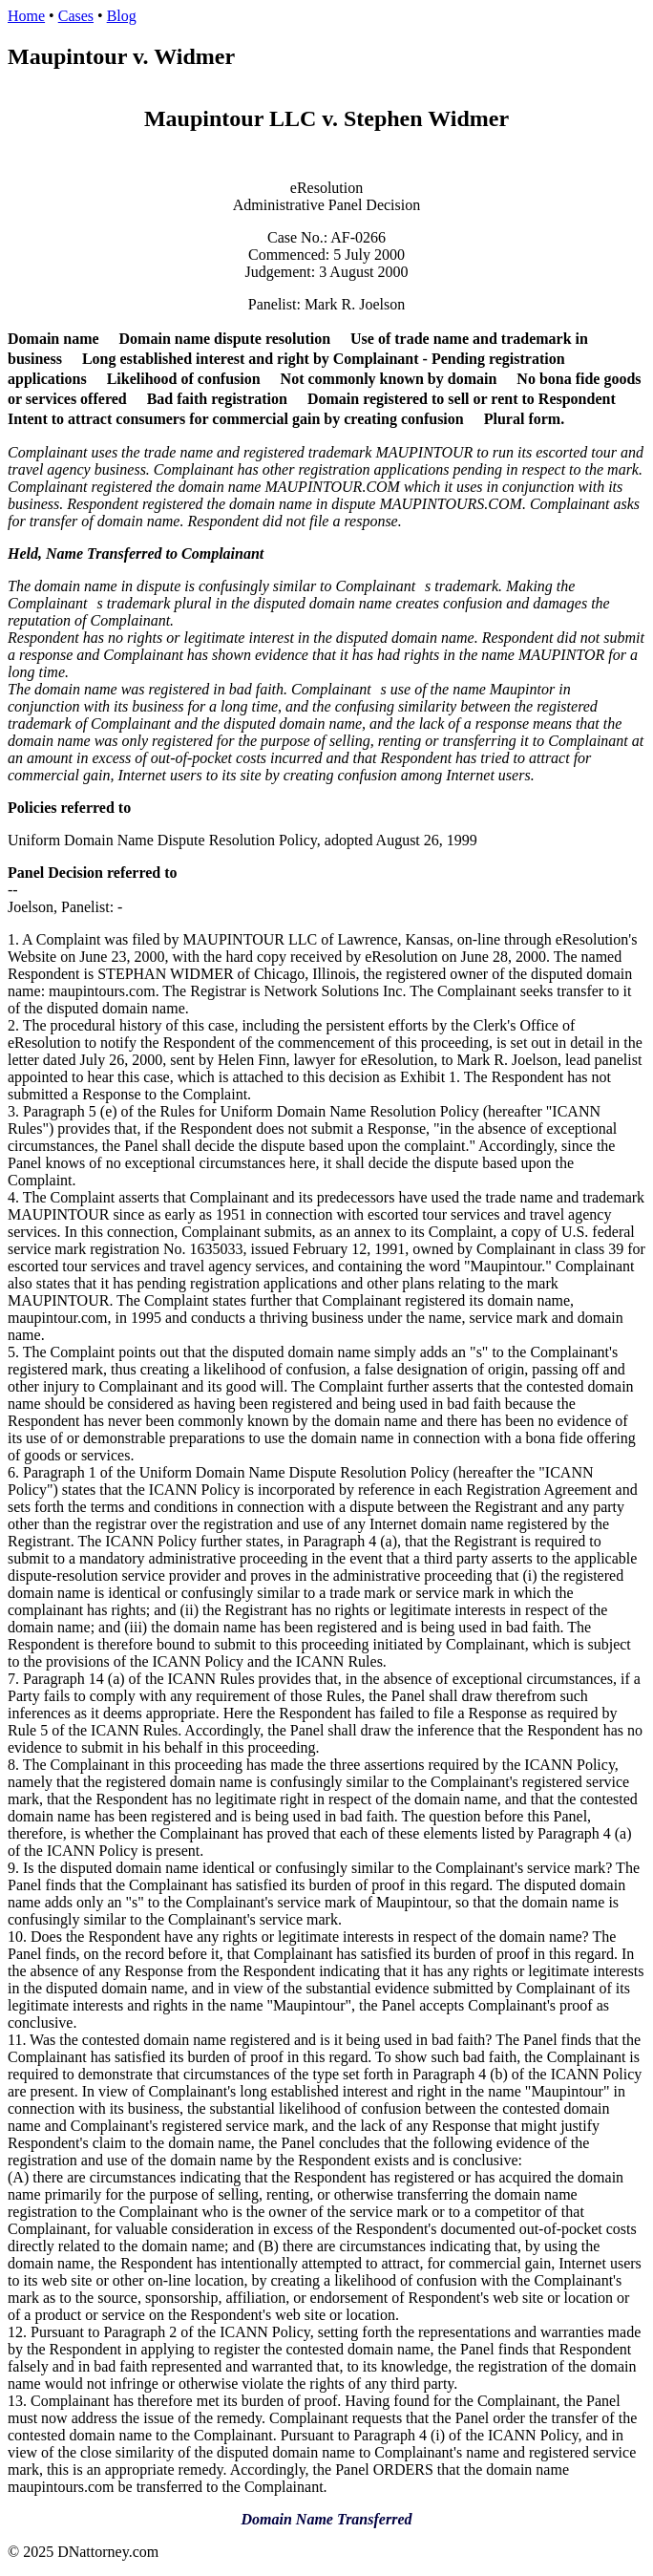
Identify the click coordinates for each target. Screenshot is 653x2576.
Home (26, 16)
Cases (76, 16)
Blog (122, 16)
